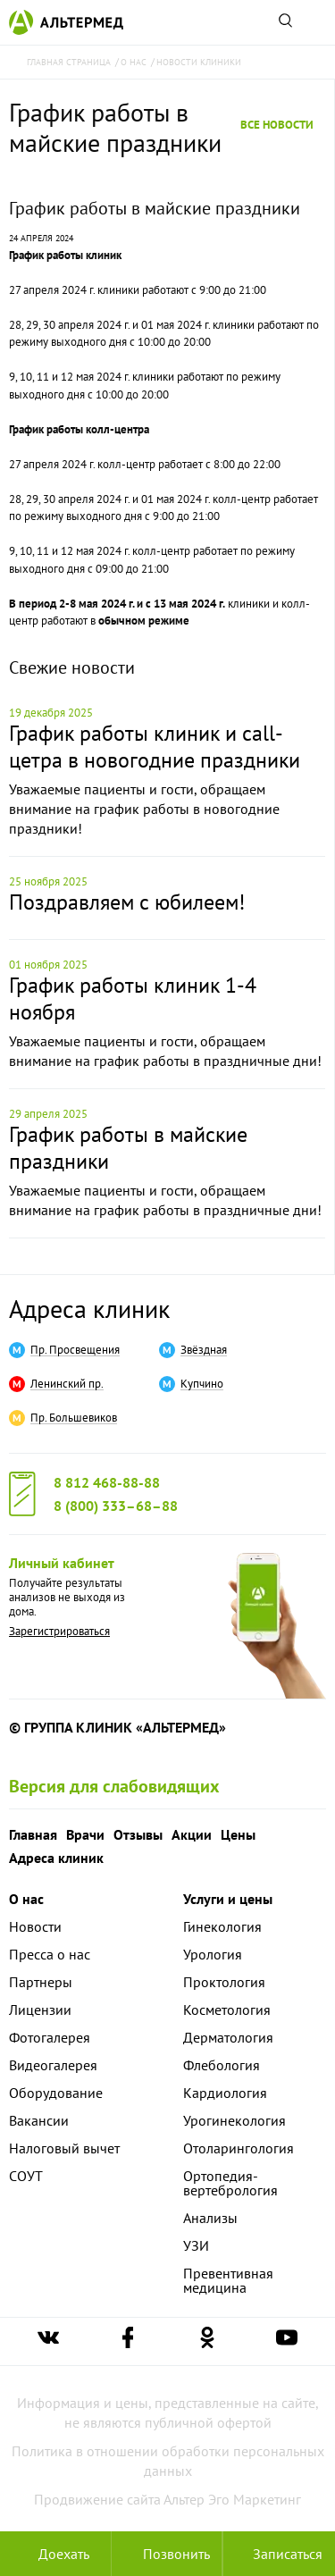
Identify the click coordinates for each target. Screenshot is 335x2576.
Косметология (227, 2009)
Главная (33, 1834)
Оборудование (56, 2092)
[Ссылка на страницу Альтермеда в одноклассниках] (207, 2341)
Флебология (221, 2065)
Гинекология (222, 1926)
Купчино (201, 1384)
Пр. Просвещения (75, 1350)
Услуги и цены (227, 1899)
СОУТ (26, 2176)
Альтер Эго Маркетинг (232, 2499)
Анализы (210, 2218)
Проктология (224, 1982)
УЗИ (196, 2245)
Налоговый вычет (64, 2148)
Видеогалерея (53, 2065)
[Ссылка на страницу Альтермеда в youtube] (286, 2341)
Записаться (278, 2554)
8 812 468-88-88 (107, 1482)
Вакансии (39, 2120)
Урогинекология (234, 2120)
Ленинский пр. (67, 1384)
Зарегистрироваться (59, 1631)
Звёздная (203, 1350)
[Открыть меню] (315, 22)
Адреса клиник (89, 1308)
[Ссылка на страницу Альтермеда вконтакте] (48, 2341)
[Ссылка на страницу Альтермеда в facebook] (127, 2341)
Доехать (55, 2554)
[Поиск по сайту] (285, 22)
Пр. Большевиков (73, 1418)
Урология (212, 1954)
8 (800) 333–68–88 (116, 1505)
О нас (26, 1899)
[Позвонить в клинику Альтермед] (167, 2553)
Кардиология (225, 2092)
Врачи (85, 1834)
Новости (35, 1926)
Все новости (277, 124)
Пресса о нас (49, 1954)
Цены (238, 1834)
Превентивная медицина (228, 2280)
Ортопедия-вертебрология (230, 2183)
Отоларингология (238, 2148)
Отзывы (138, 1834)
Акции (192, 1834)
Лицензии (40, 2009)
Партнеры (40, 1982)
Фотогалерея (49, 2037)
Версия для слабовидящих (114, 1786)
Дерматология (228, 2037)
